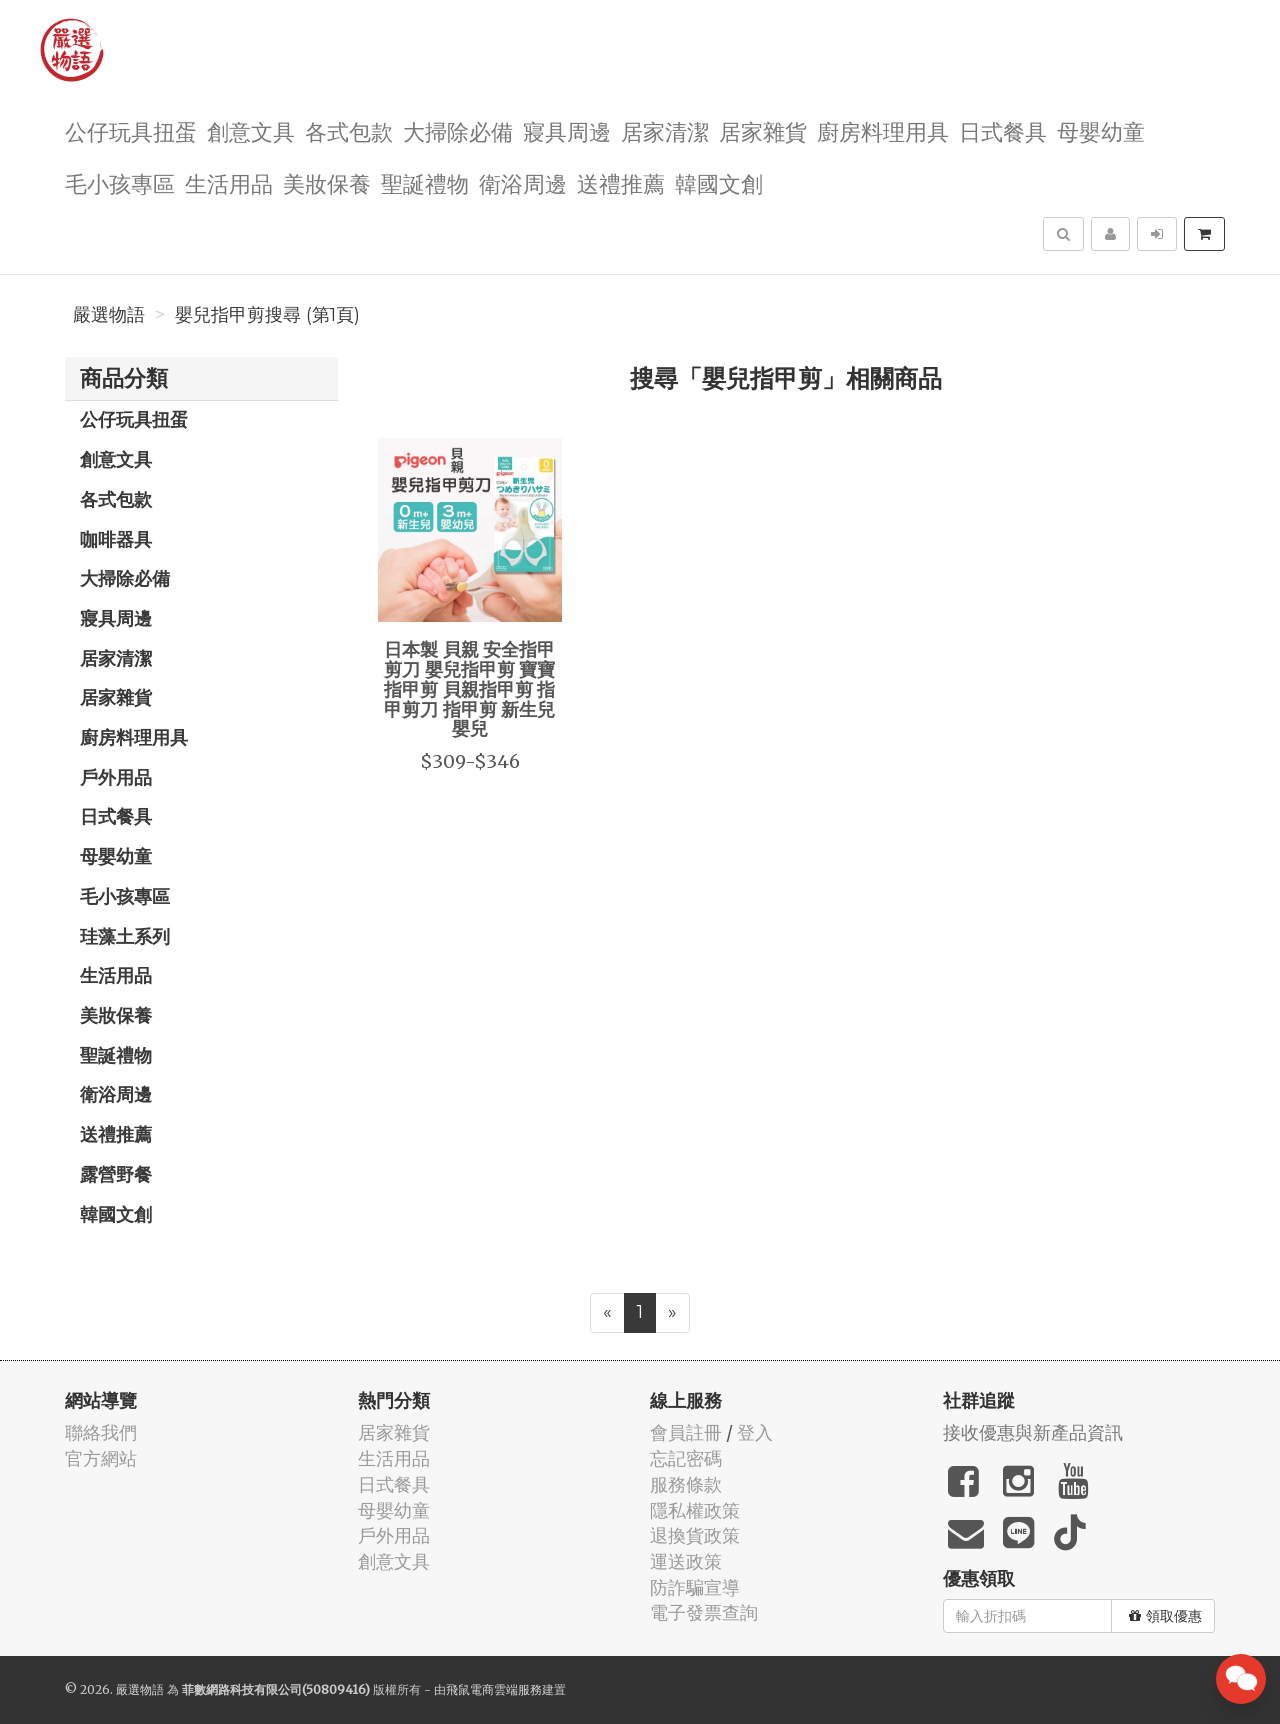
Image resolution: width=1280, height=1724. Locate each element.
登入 (755, 1432)
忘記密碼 (686, 1458)
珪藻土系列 (125, 936)
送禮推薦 (621, 182)
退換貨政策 (695, 1535)
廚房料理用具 (883, 130)
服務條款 (686, 1484)
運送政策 (686, 1561)
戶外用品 (116, 777)
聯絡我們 (101, 1432)
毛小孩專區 (120, 182)
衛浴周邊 (523, 182)
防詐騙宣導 (695, 1587)
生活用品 (229, 182)
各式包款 (349, 130)
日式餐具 (1003, 130)
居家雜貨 (763, 130)
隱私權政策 (695, 1510)
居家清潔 (665, 130)
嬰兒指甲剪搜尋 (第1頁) (267, 315)
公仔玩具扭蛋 (131, 130)
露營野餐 (116, 1174)
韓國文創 (719, 182)
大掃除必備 (458, 130)
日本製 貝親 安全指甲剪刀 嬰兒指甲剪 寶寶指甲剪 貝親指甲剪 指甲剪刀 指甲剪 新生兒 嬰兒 (469, 688)
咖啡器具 (116, 539)
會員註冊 (686, 1432)
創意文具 (251, 130)
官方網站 (101, 1458)
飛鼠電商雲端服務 (494, 1689)
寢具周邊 (567, 130)
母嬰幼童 (1101, 130)
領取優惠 (1165, 1616)
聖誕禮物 (425, 182)
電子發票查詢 (704, 1612)
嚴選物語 (109, 315)
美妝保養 (327, 182)
